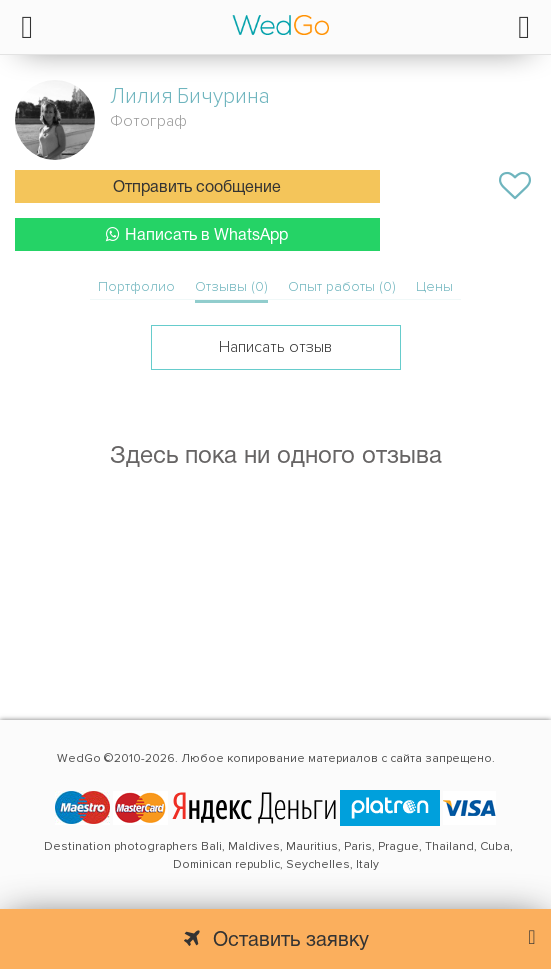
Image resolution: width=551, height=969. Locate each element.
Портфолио (136, 286)
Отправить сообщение (197, 188)
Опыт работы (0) (342, 286)
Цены (434, 286)
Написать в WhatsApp (197, 234)
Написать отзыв (275, 347)
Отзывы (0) (231, 286)
